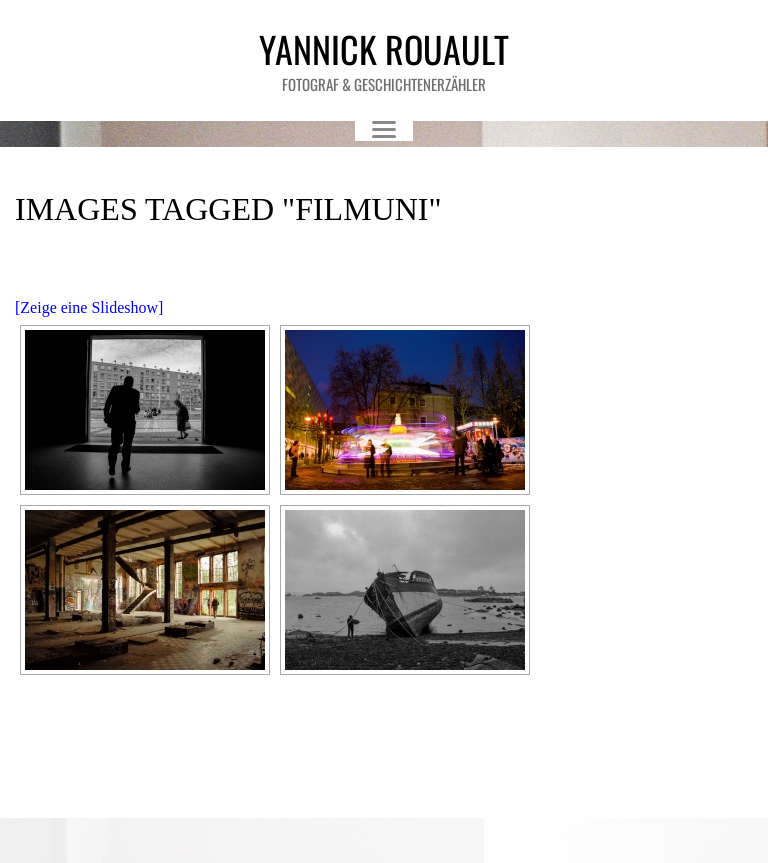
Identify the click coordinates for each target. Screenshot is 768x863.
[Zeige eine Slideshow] (89, 307)
